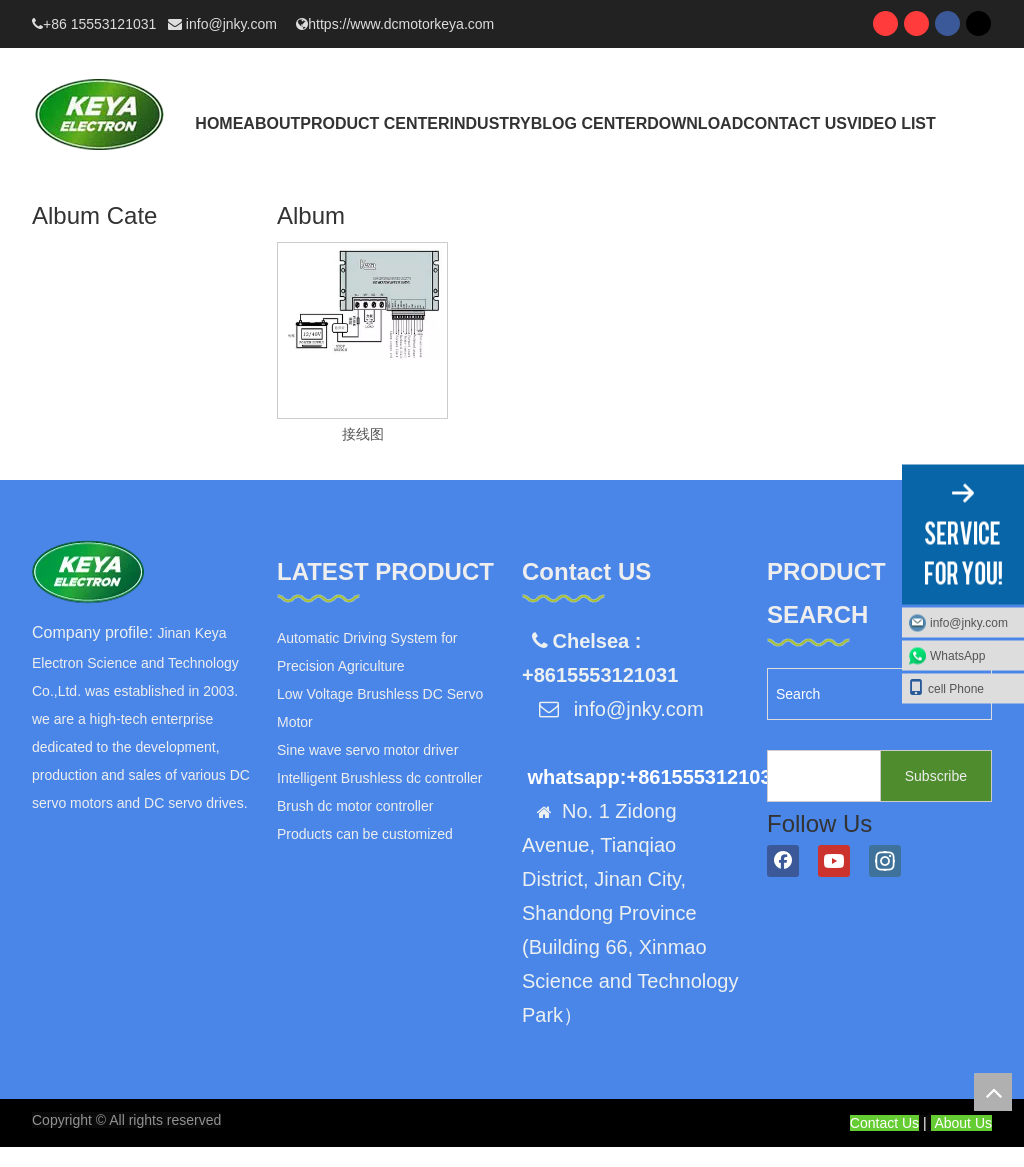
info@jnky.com (233, 24)
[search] (819, 776)
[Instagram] (885, 861)
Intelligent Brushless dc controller (379, 778)
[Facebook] (783, 861)
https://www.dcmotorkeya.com (401, 24)
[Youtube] (834, 861)
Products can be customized (365, 834)
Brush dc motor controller (355, 806)
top (993, 1092)
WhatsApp (957, 655)
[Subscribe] (936, 776)
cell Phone (946, 686)
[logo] (88, 572)
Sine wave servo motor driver (367, 750)
